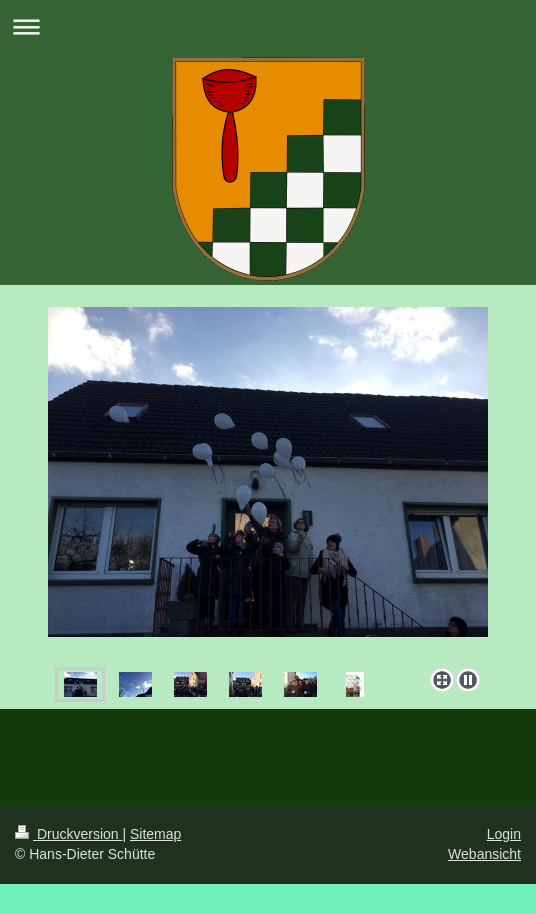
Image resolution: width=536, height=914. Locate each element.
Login (504, 834)
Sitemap (155, 834)
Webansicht (484, 854)
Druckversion (68, 834)
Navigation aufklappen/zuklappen (268, 26)
